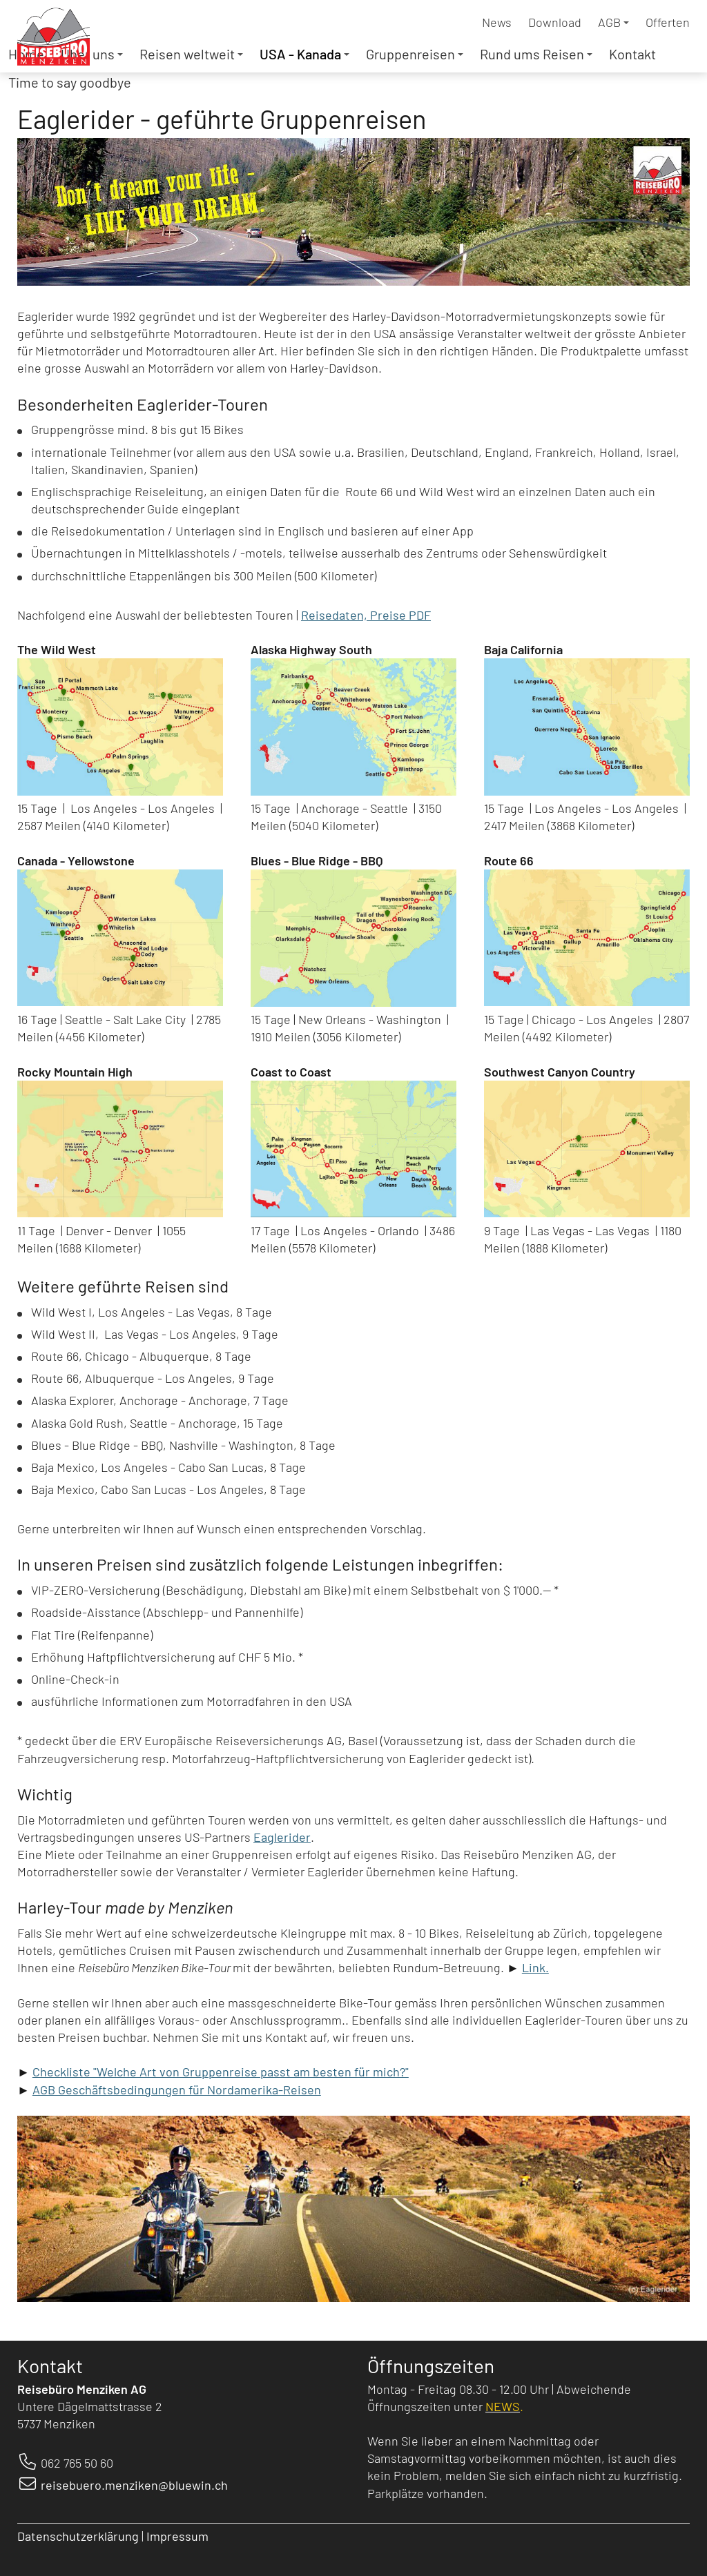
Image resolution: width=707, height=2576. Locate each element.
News (497, 22)
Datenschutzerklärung (78, 2536)
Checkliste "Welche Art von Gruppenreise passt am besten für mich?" (220, 2071)
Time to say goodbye (69, 82)
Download (554, 22)
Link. (535, 1967)
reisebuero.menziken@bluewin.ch (134, 2485)
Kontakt (632, 54)
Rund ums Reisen (536, 54)
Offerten (668, 22)
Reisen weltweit (191, 54)
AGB (613, 22)
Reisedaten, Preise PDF (366, 614)
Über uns (92, 54)
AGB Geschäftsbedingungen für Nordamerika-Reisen (176, 2089)
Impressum (178, 2536)
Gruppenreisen (414, 54)
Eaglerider (282, 1837)
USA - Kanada (304, 54)
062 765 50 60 (77, 2462)
